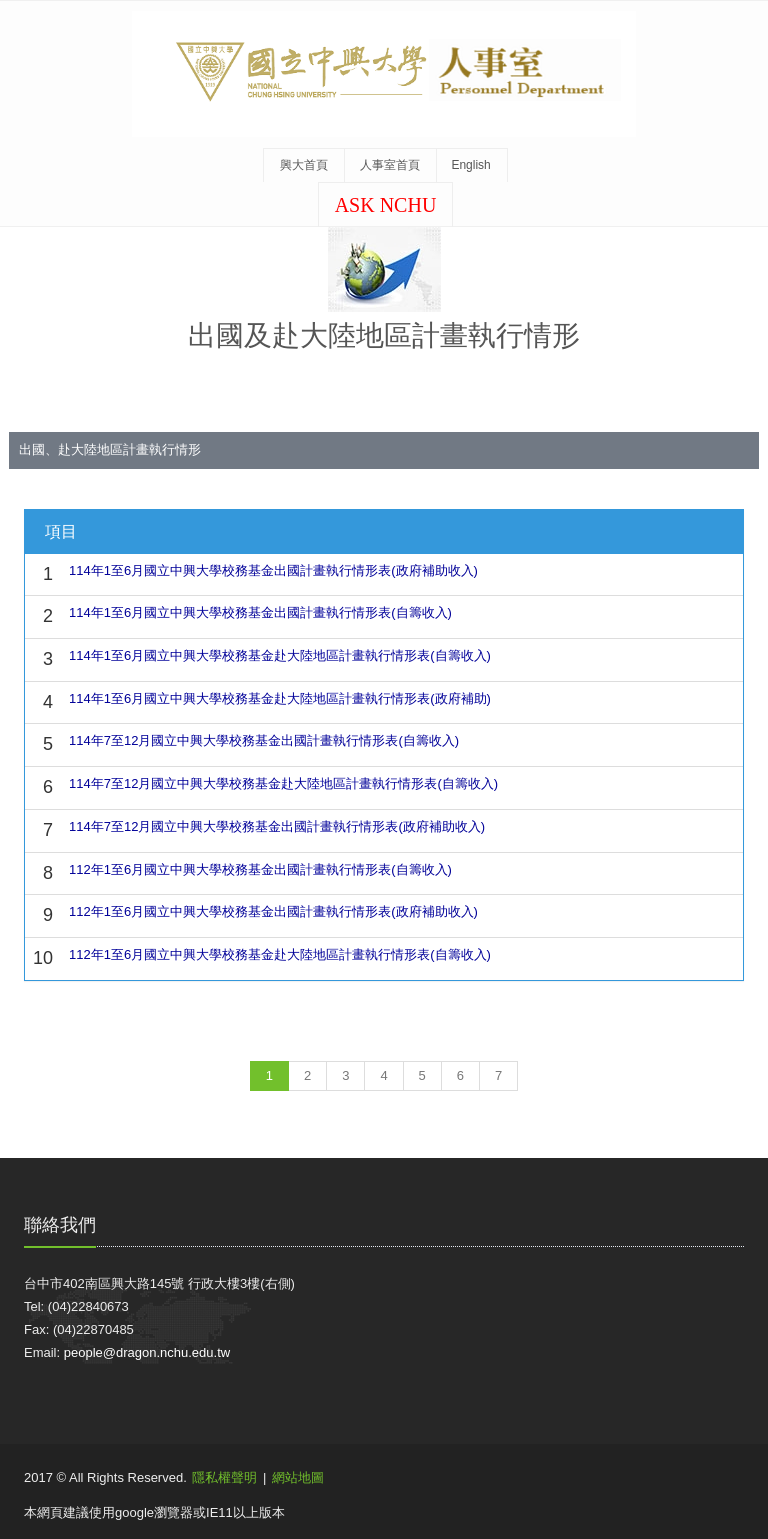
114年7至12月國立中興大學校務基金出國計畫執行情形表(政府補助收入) (277, 826)
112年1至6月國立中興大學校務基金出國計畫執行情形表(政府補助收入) (273, 911)
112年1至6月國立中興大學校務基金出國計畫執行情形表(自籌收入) (260, 869)
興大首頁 (304, 165)
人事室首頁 (390, 165)
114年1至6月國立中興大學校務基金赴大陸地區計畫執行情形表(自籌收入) (280, 655)
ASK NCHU (386, 205)
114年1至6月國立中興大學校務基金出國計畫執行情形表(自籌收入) (260, 612)
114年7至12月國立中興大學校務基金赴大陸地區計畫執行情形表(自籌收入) (283, 783)
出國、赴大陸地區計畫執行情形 (110, 449)
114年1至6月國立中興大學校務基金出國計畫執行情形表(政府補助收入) (273, 570)
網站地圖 (298, 1477)
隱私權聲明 (224, 1477)
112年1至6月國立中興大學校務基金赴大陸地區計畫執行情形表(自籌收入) (280, 954)
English (470, 165)
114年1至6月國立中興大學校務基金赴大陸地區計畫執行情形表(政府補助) (280, 698)
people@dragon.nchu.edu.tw (147, 1352)
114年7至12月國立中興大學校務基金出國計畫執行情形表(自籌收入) (264, 740)
